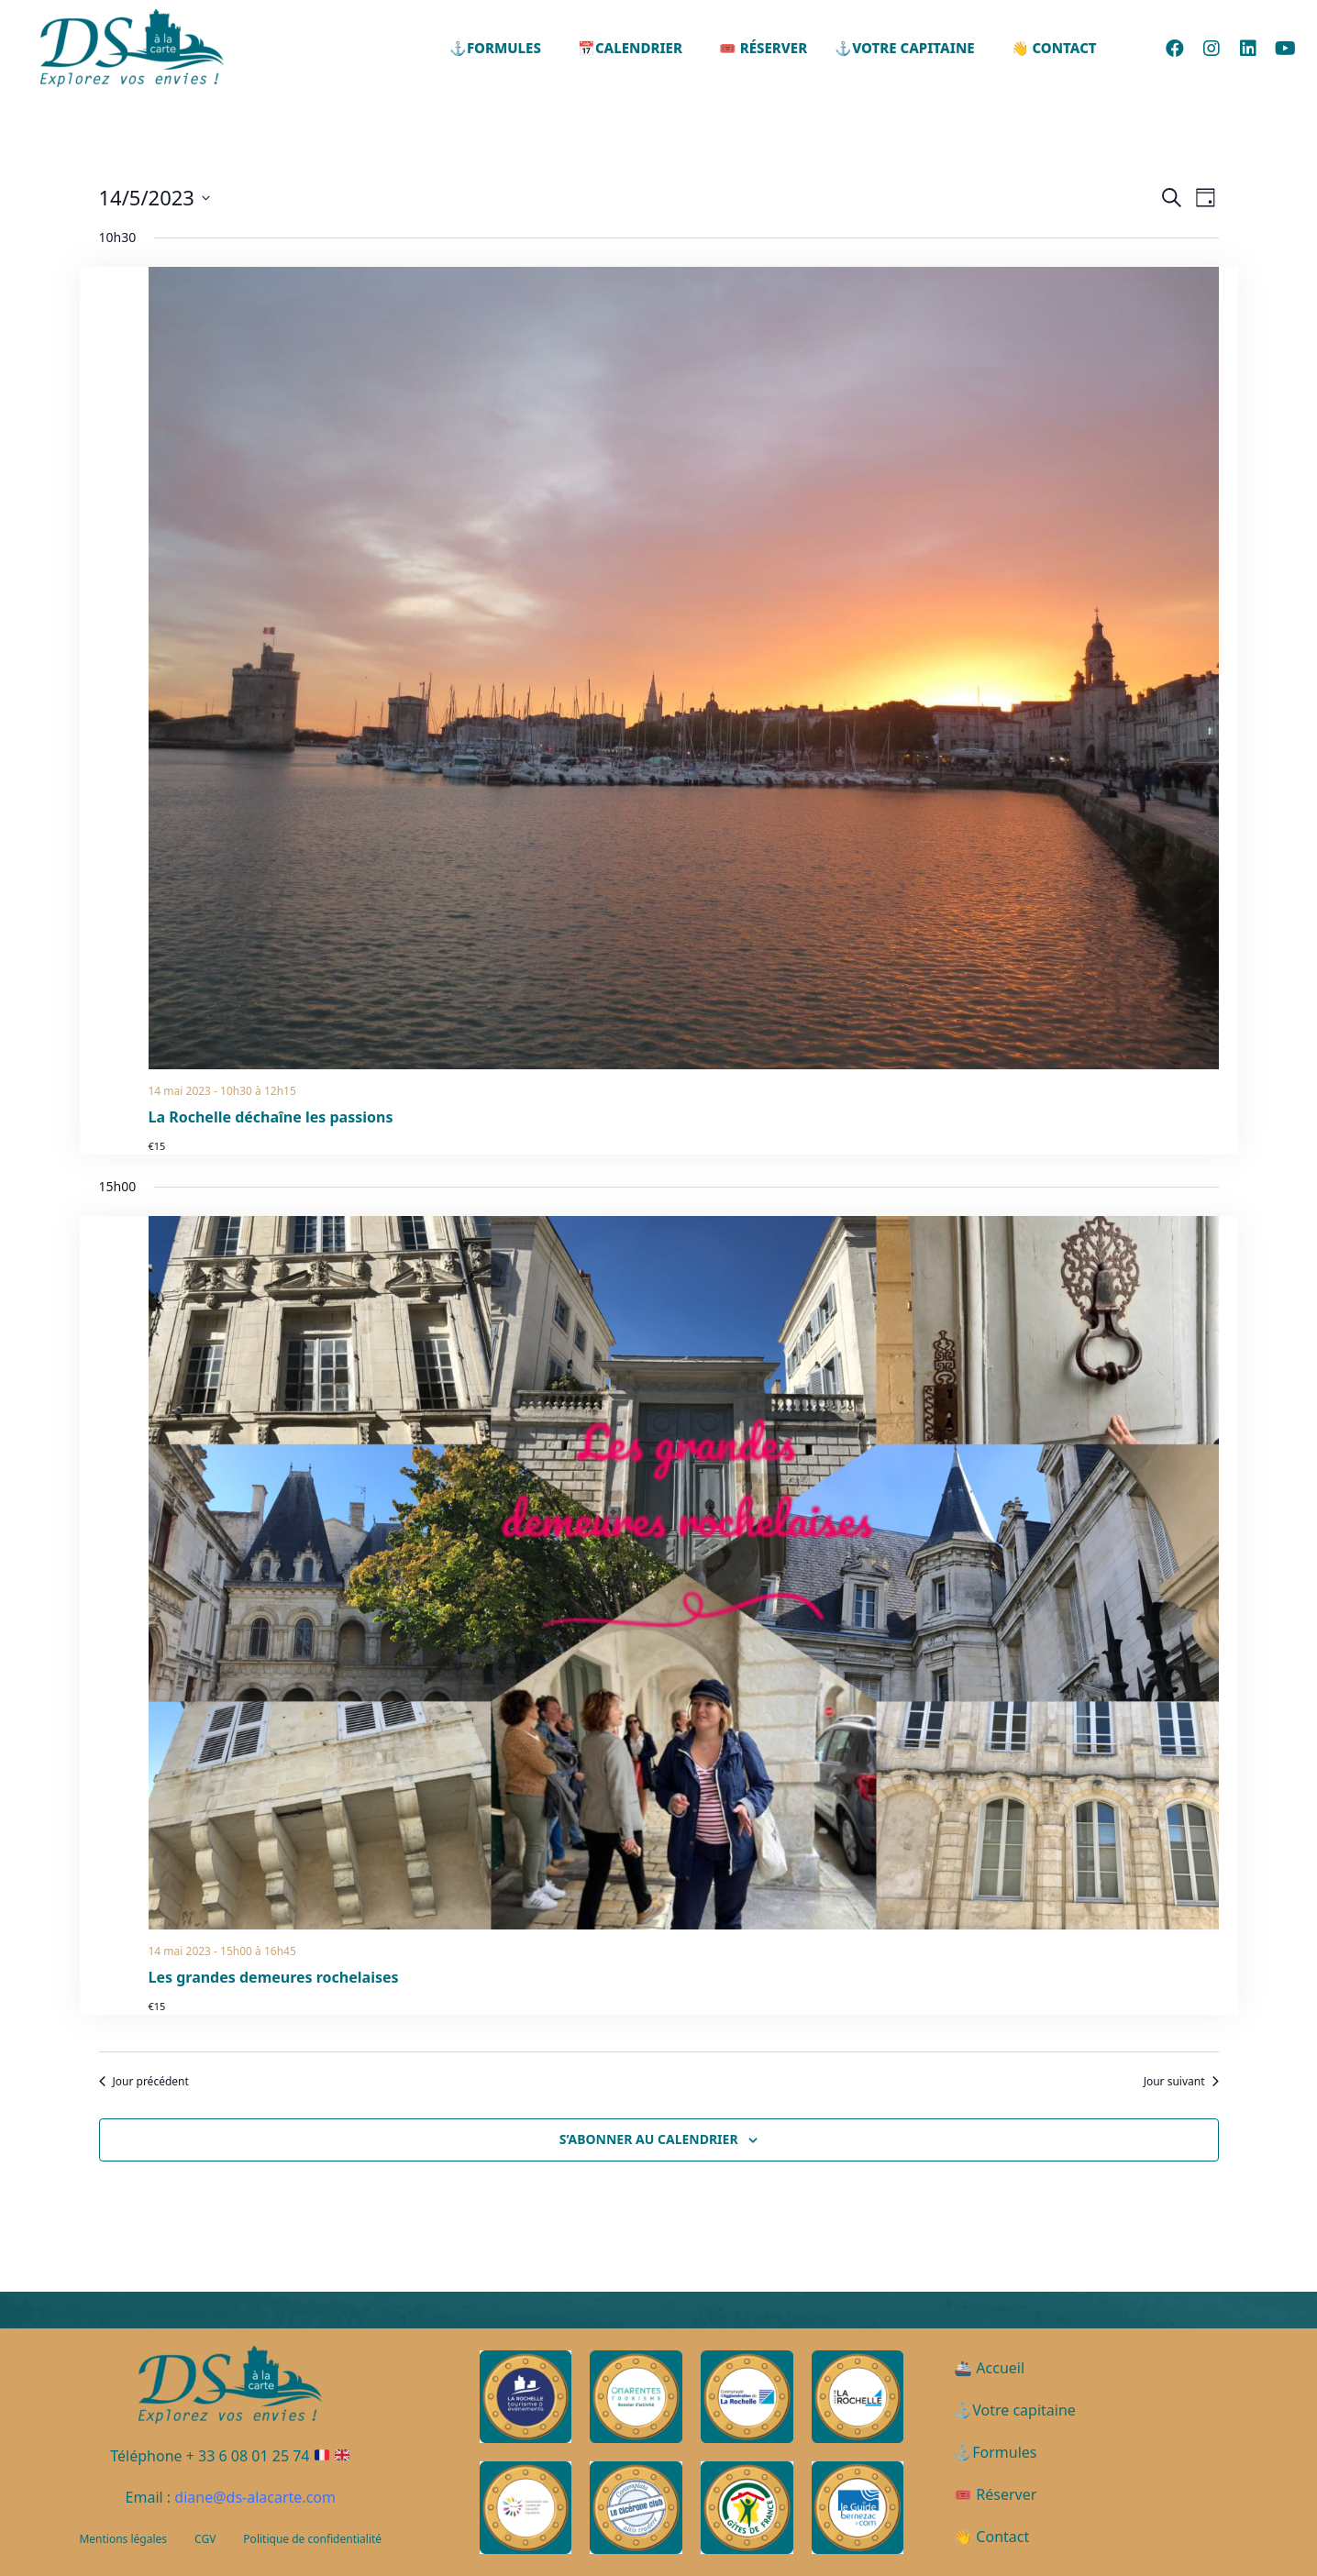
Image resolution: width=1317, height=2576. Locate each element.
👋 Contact (1054, 48)
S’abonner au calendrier (648, 2139)
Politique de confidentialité (312, 2539)
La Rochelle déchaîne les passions (271, 1117)
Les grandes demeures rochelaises (274, 1977)
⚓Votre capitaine (904, 48)
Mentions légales (123, 2539)
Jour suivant (1181, 2081)
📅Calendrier (630, 48)
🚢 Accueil (989, 2368)
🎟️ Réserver (763, 48)
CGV (205, 2539)
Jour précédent (144, 2081)
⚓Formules (495, 48)
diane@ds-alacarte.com (255, 2497)
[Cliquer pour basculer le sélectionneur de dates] (154, 197)
